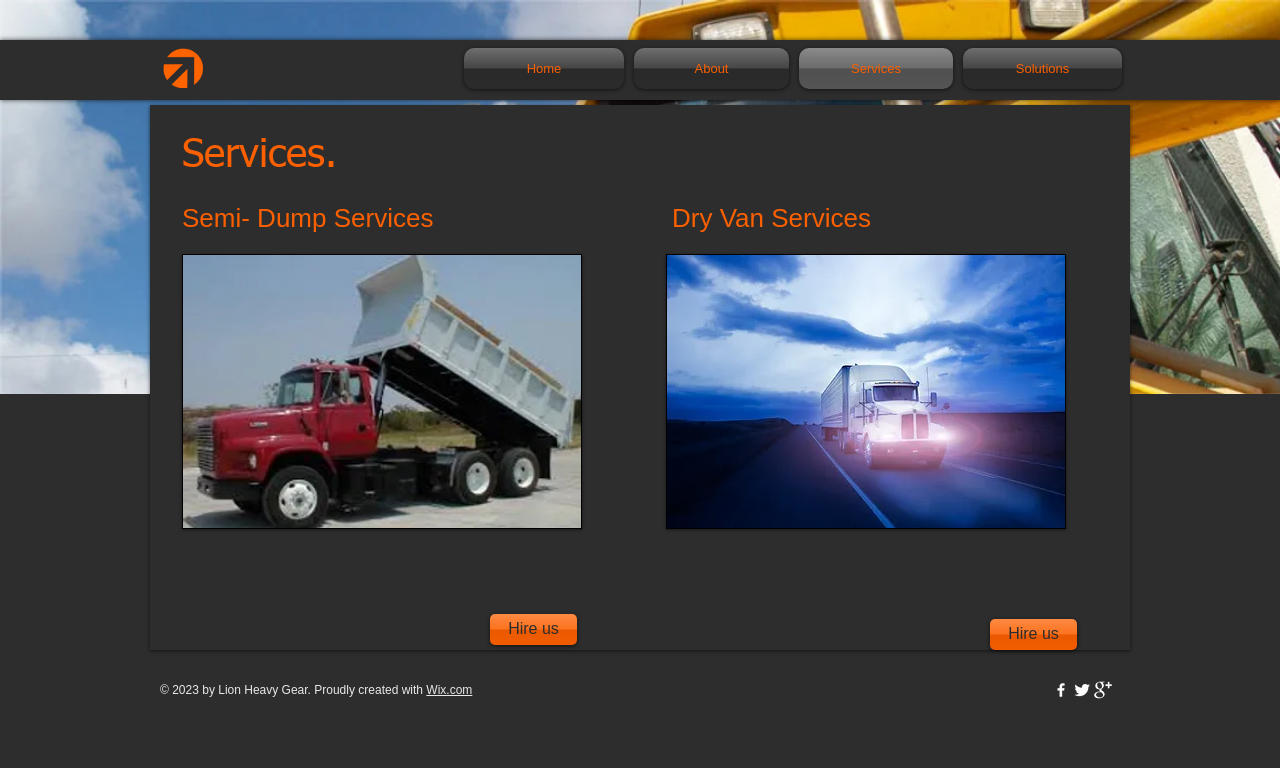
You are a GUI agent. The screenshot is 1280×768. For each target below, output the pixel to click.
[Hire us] (1033, 634)
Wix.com (449, 690)
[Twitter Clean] (1082, 690)
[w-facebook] (1061, 690)
